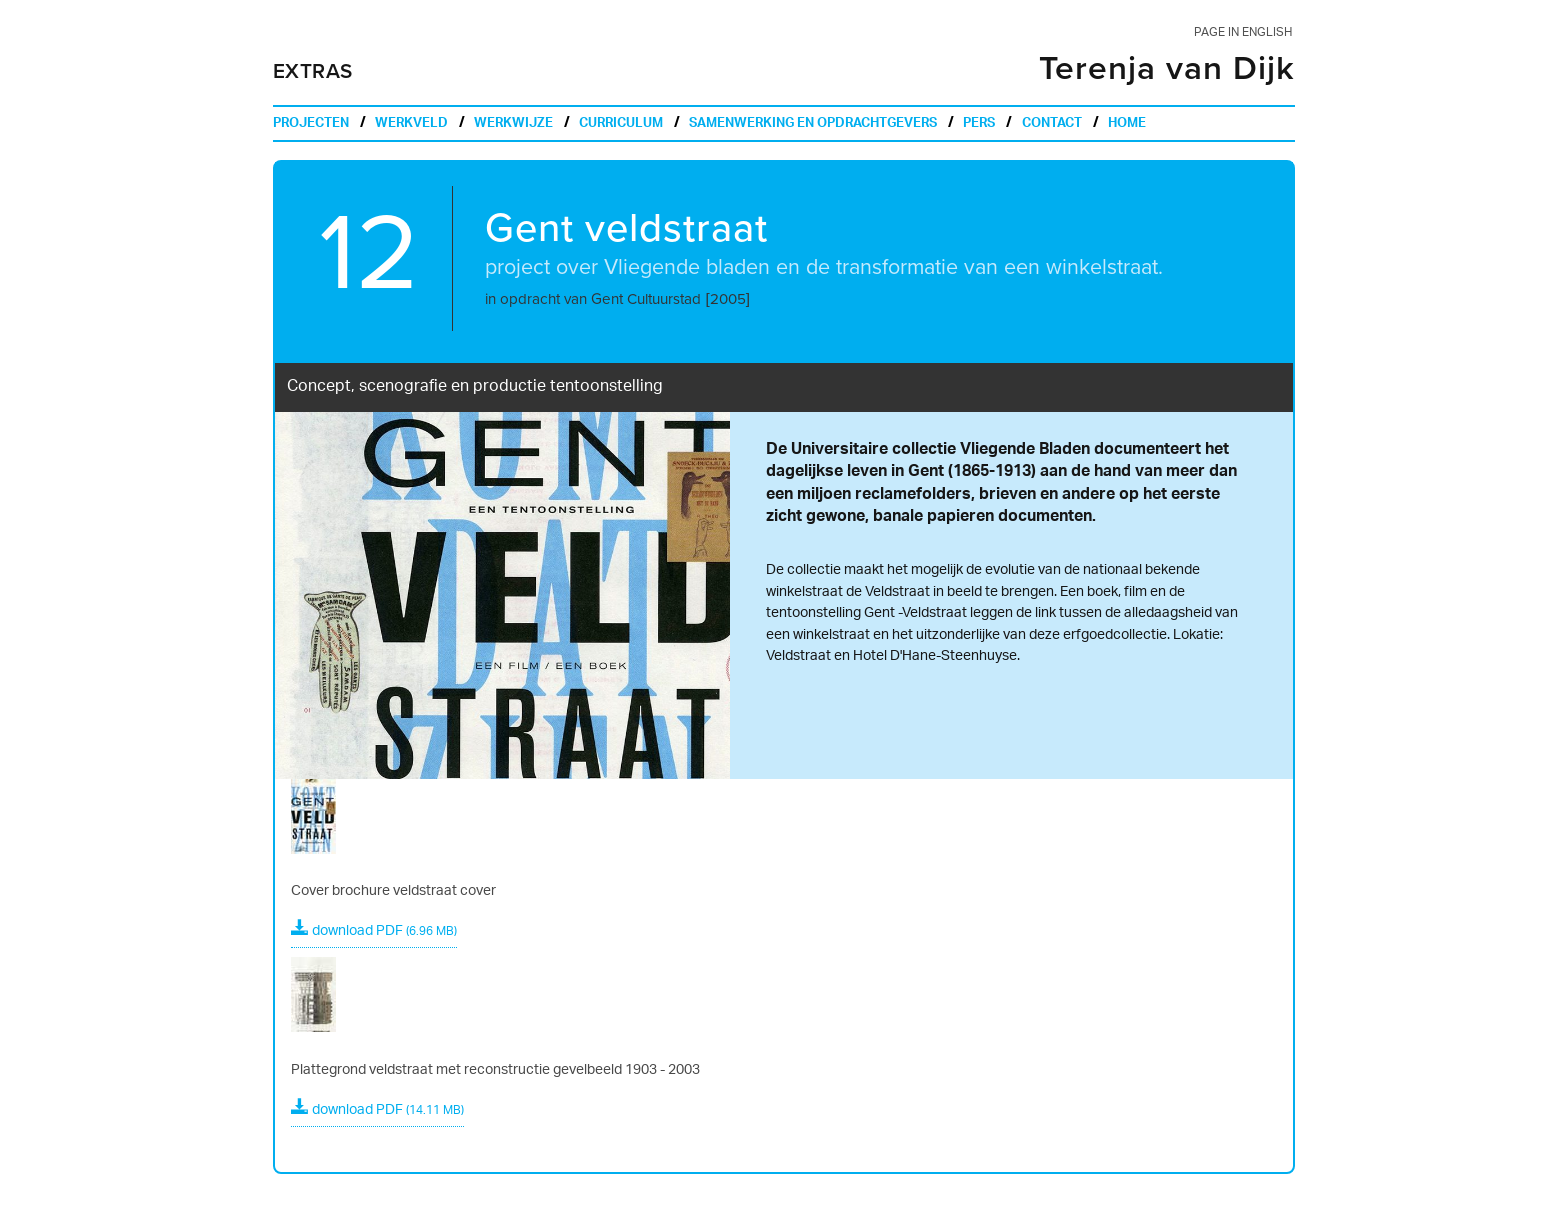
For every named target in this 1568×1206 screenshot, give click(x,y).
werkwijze (513, 125)
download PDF (374, 931)
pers (979, 125)
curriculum (621, 125)
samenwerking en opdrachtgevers (813, 125)
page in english (1243, 32)
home (1127, 125)
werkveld (411, 125)
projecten (311, 125)
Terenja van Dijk (1167, 68)
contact (1052, 125)
